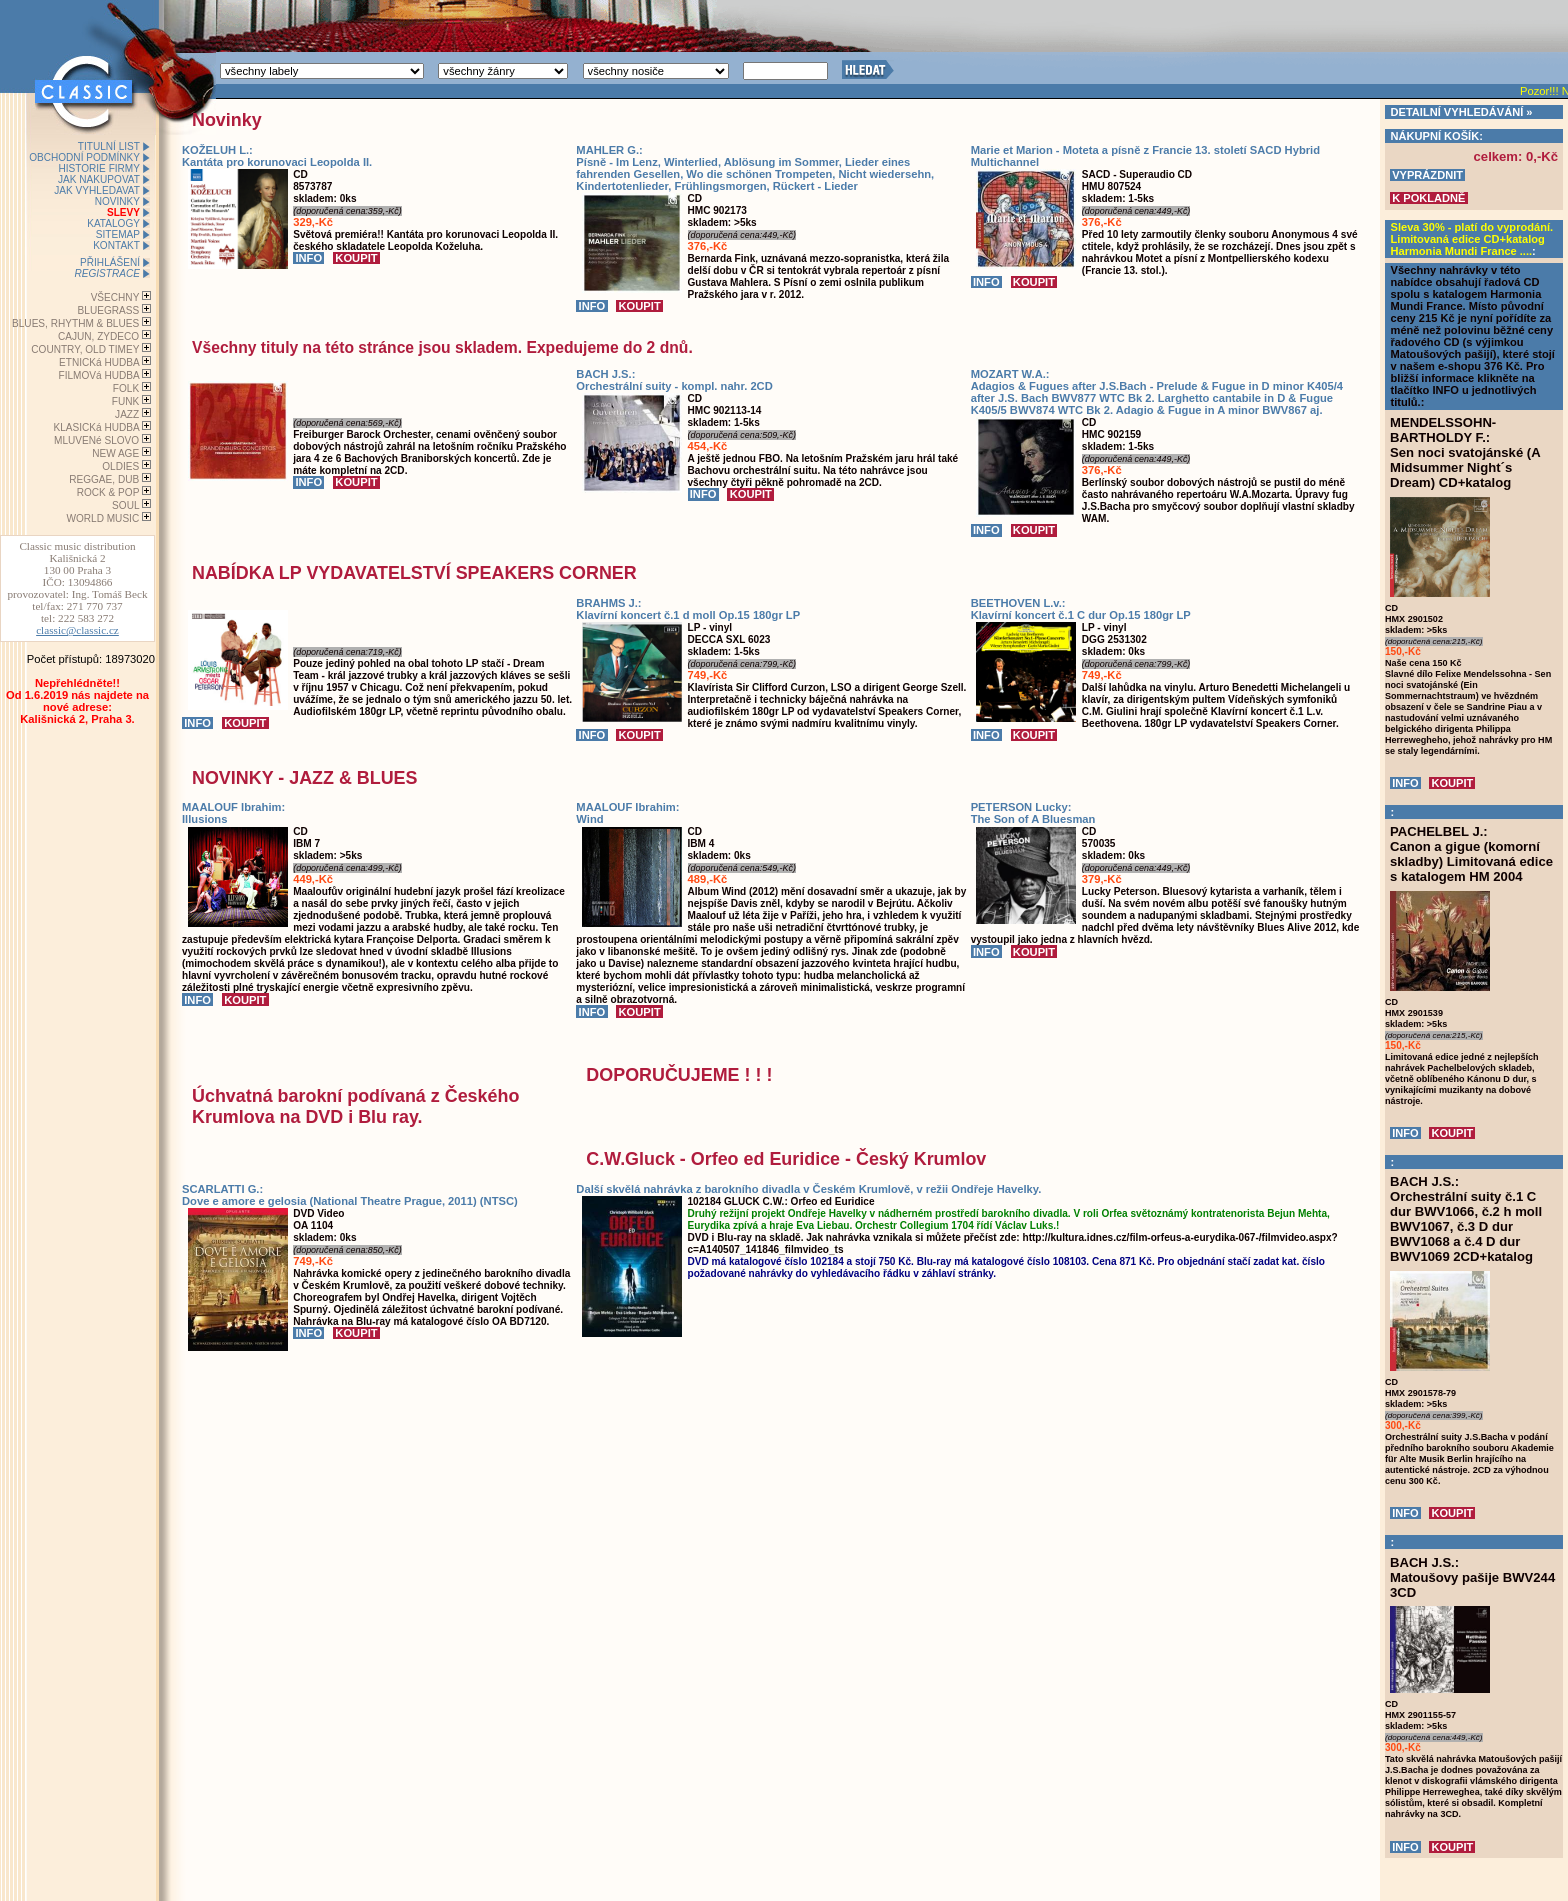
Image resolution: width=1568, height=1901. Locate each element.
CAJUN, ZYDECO (98, 336)
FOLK (126, 388)
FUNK (125, 401)
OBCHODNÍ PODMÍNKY (84, 157)
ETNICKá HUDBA (99, 362)
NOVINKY (117, 201)
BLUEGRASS (109, 310)
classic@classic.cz (77, 630)
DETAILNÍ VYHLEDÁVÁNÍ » (1462, 112)
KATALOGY (113, 223)
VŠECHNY (115, 297)
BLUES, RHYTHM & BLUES (75, 323)
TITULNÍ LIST (109, 146)
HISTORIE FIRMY (99, 168)
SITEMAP (118, 234)
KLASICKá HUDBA (96, 427)
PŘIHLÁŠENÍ (110, 262)
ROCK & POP (108, 492)
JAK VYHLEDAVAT (97, 190)
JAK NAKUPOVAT (99, 179)
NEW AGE (115, 453)
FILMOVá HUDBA (99, 375)
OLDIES (120, 466)
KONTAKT (116, 245)
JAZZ (127, 414)
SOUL (125, 505)
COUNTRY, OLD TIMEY (85, 349)
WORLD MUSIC (102, 518)
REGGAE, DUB (104, 479)
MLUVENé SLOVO (96, 440)
